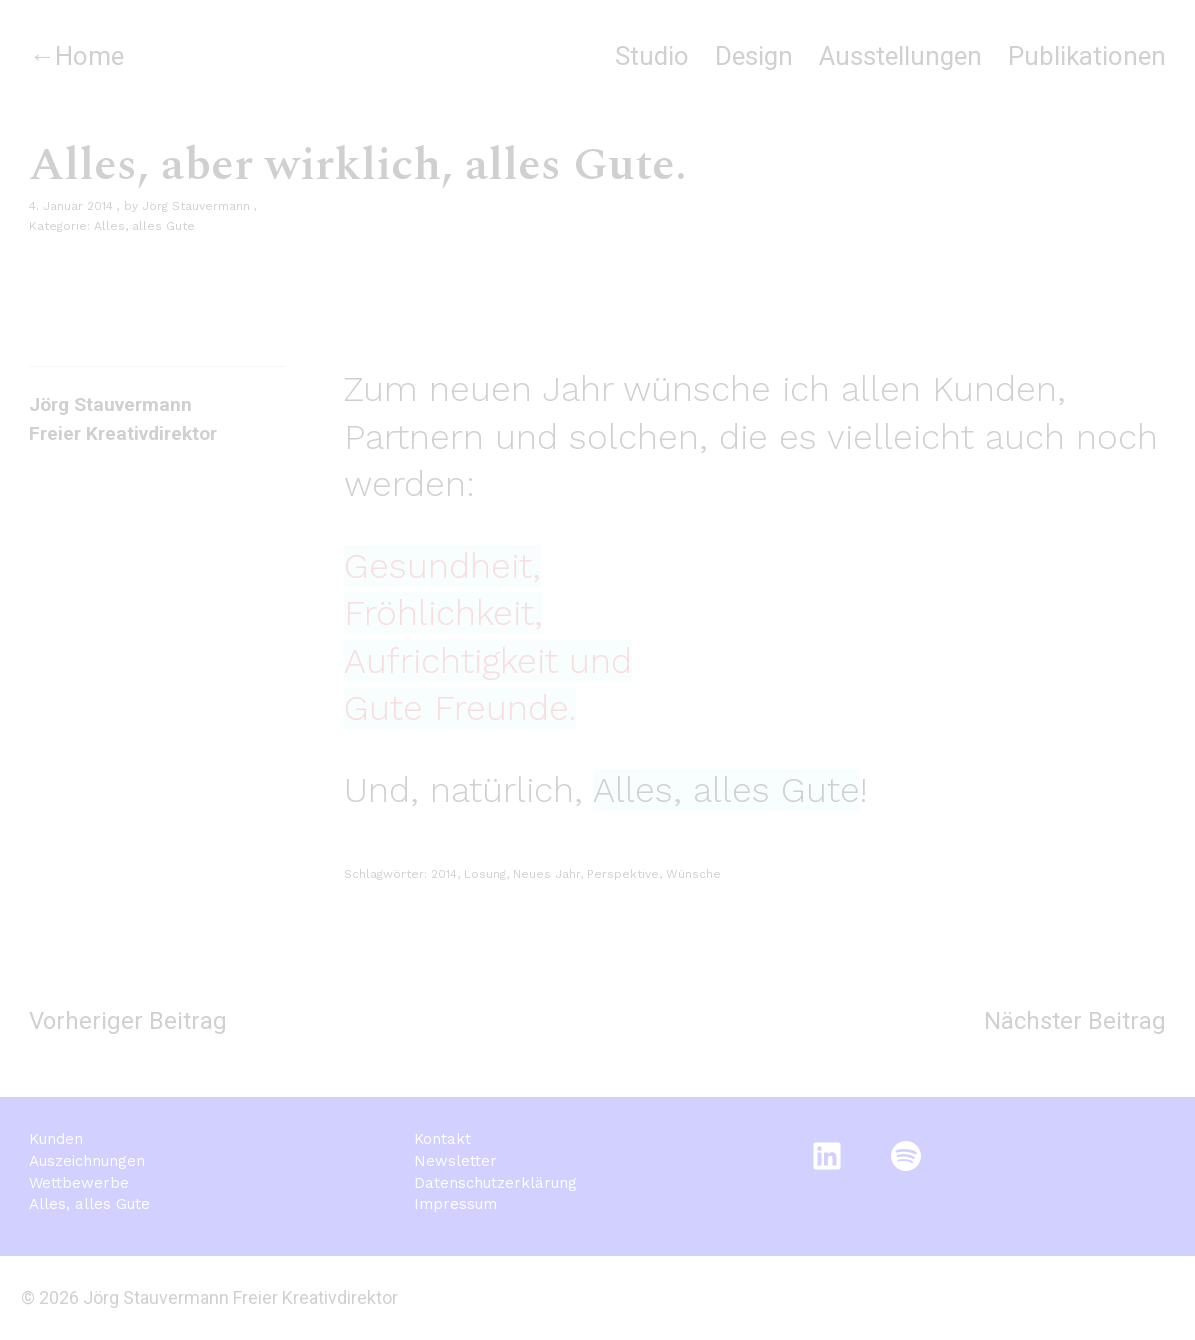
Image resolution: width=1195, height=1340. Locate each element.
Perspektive (623, 874)
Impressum (455, 1204)
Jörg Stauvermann (196, 206)
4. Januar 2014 (71, 206)
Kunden (56, 1139)
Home (89, 56)
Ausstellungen (900, 56)
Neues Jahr (546, 874)
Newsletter (455, 1161)
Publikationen (1087, 56)
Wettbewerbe (79, 1183)
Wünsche (693, 874)
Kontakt (442, 1139)
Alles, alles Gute (144, 226)
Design (754, 56)
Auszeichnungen (87, 1161)
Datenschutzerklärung (495, 1183)
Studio (652, 56)
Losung (485, 874)
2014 (444, 874)
